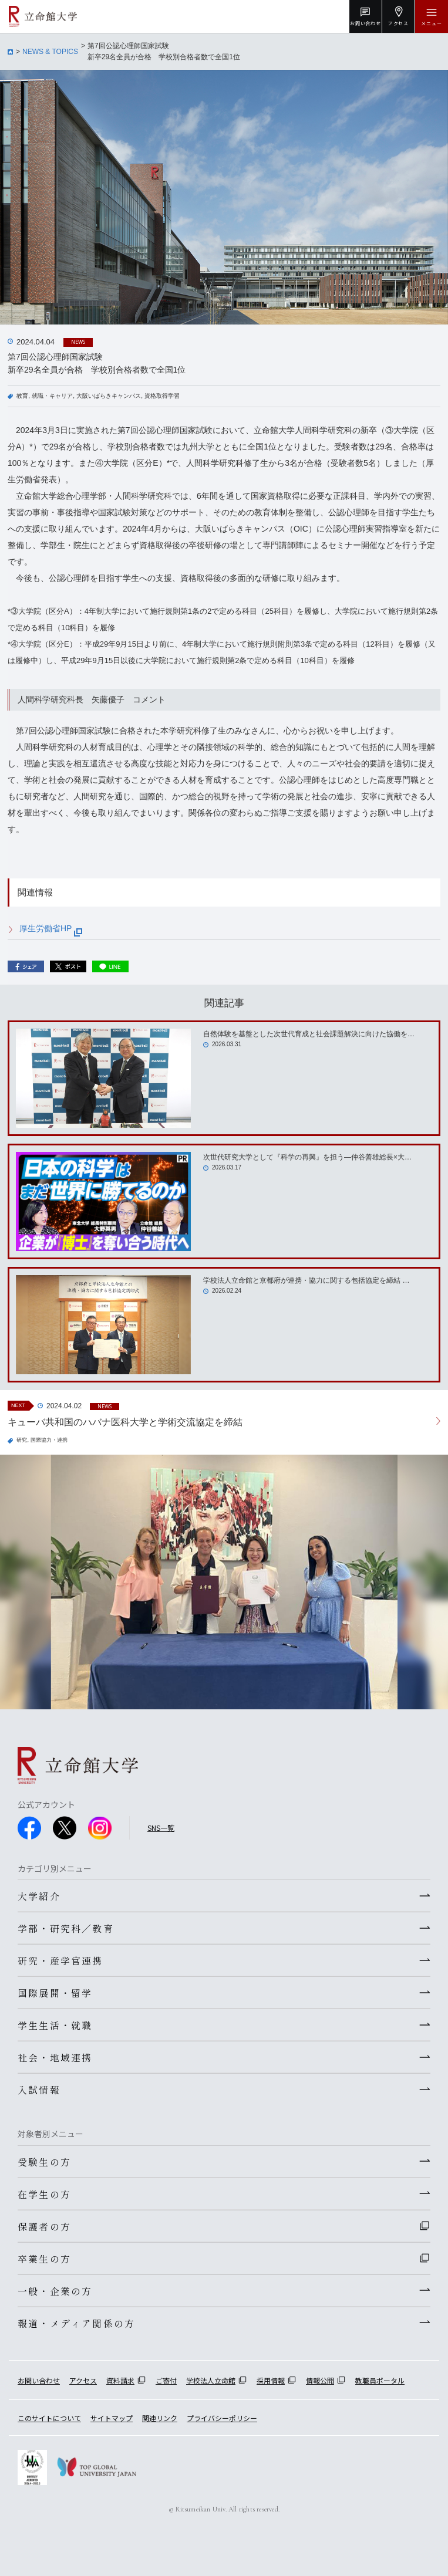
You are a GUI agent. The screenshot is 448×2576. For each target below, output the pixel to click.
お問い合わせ (39, 2380)
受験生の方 (44, 2162)
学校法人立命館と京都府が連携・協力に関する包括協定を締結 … (306, 1280)
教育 (22, 396)
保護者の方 (44, 2226)
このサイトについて (49, 2418)
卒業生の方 (44, 2259)
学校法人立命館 (210, 2380)
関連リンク (159, 2418)
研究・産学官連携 (60, 1960)
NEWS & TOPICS (50, 52)
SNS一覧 (160, 1828)
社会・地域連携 (55, 2057)
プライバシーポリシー (222, 2418)
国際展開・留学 (55, 1993)
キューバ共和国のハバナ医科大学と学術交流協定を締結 (125, 1422)
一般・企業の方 (55, 2291)
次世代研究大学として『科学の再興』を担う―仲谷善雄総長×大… (307, 1157)
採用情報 (271, 2380)
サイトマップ (111, 2418)
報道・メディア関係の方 (76, 2323)
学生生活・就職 (55, 2025)
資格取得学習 (162, 396)
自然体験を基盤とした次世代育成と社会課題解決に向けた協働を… (309, 1034)
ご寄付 (166, 2380)
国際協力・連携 (49, 1440)
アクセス (83, 2380)
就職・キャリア (52, 396)
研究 (21, 1440)
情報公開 (320, 2380)
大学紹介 (39, 1896)
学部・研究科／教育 (66, 1928)
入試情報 (39, 2090)
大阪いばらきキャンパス (108, 396)
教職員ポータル (380, 2380)
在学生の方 (44, 2194)
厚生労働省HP (50, 928)
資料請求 (120, 2380)
